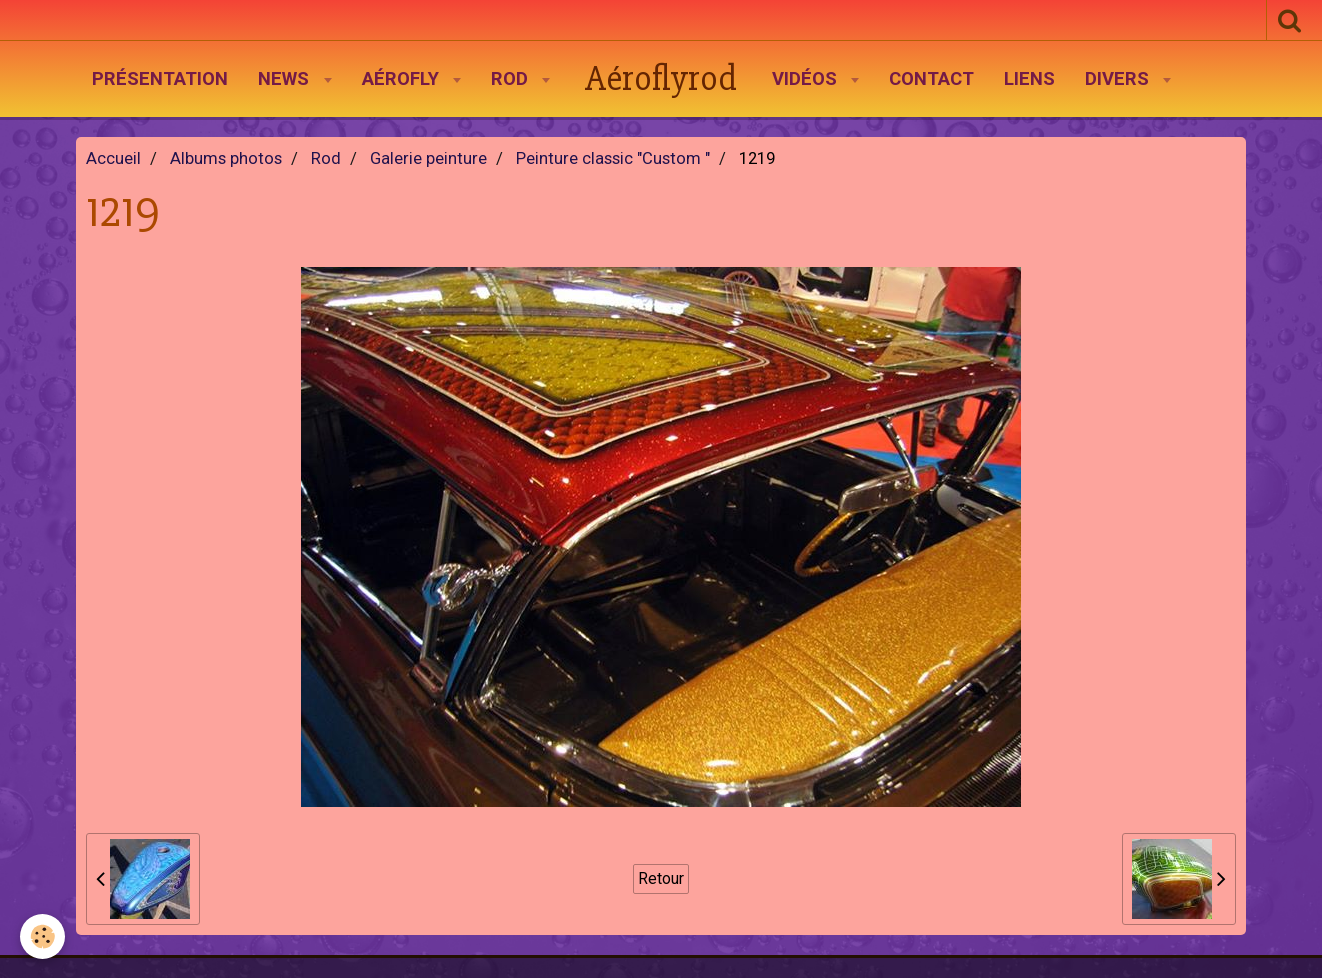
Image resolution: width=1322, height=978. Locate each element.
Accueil (113, 158)
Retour (661, 878)
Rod (512, 79)
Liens (1029, 79)
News (286, 79)
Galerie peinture (428, 158)
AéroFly (403, 79)
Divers (1119, 79)
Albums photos (226, 158)
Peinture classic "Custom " (613, 158)
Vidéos (807, 79)
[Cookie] (42, 936)
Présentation (160, 79)
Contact (931, 79)
